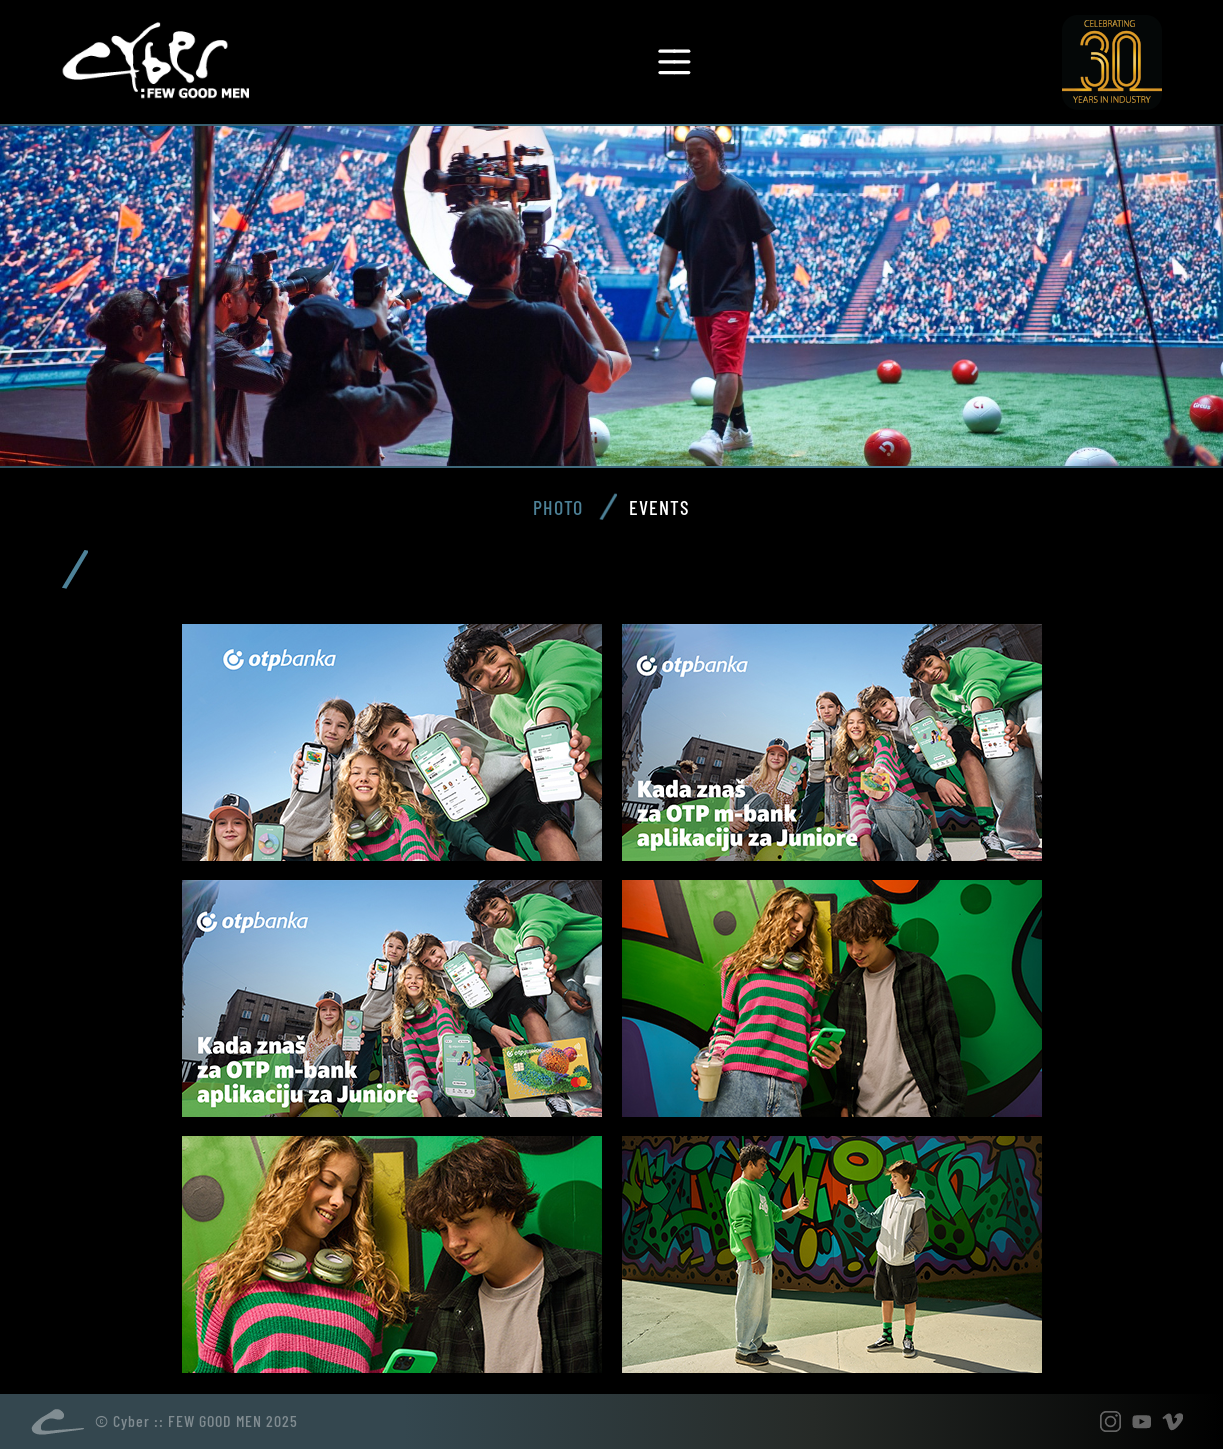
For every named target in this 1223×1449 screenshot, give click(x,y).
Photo (558, 507)
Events (659, 507)
